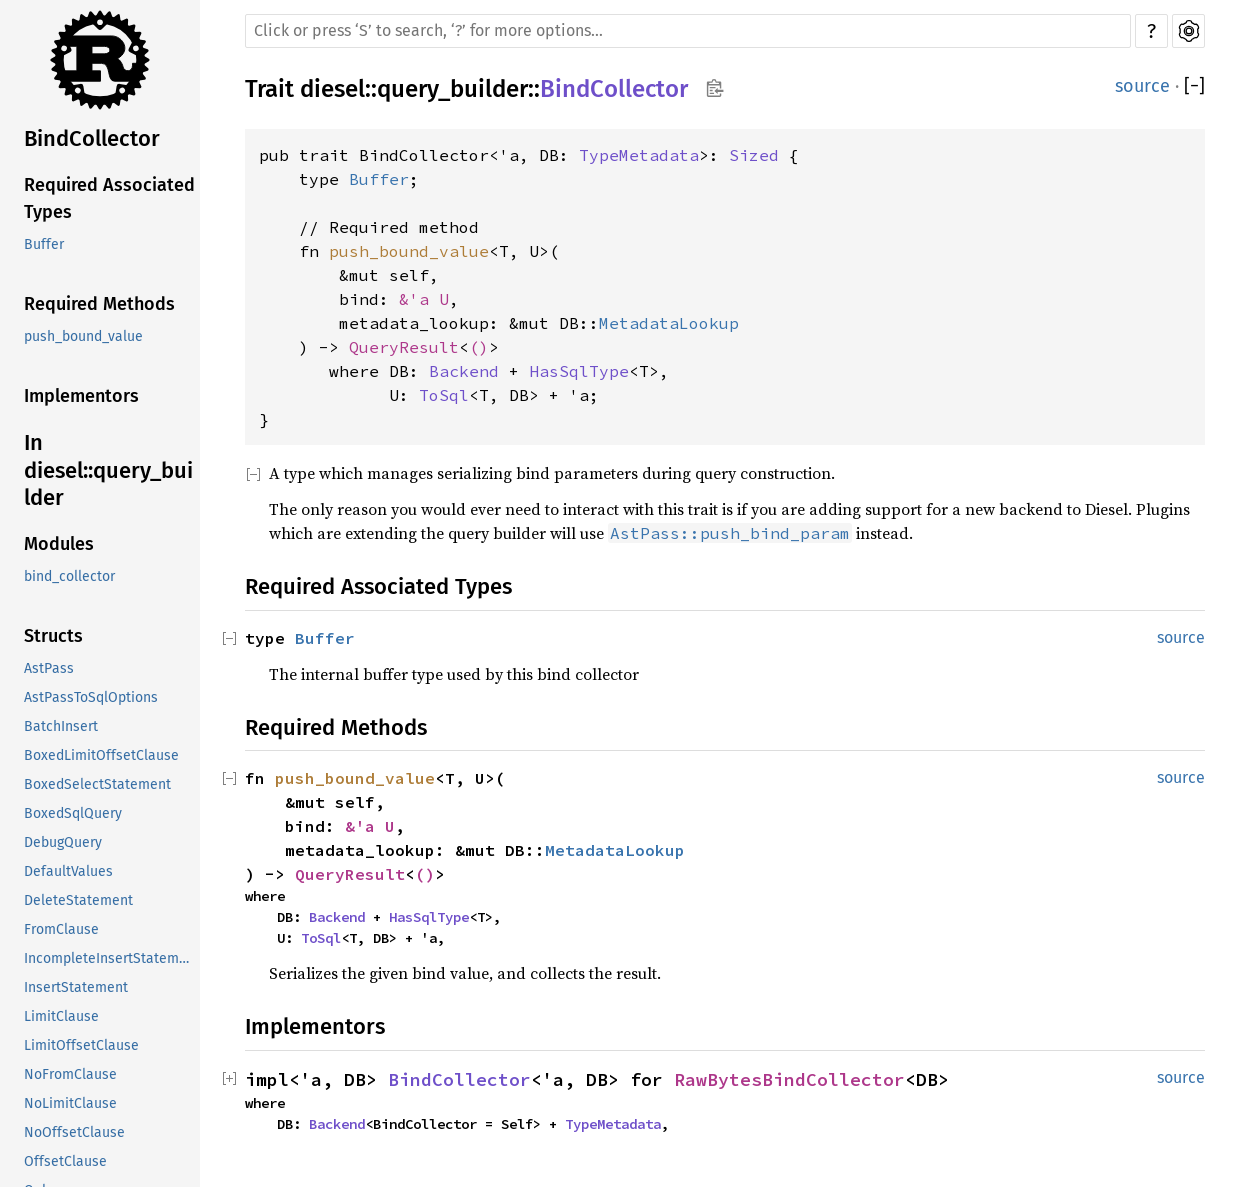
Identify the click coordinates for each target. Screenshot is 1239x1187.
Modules (59, 544)
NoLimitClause (70, 1103)
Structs (53, 636)
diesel (332, 89)
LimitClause (61, 1016)
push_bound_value (83, 336)
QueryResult (404, 347)
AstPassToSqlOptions (91, 697)
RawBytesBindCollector (789, 1079)
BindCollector (92, 138)
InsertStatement (76, 987)
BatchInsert (61, 726)
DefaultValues (68, 871)
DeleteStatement (78, 900)
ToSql (444, 395)
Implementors (81, 396)
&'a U (424, 299)
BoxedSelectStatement (97, 784)
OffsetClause (65, 1161)
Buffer (44, 244)
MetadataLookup (669, 323)
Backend (464, 371)
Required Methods (99, 304)
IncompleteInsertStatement (112, 958)
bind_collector (69, 576)
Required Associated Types (109, 198)
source (1142, 86)
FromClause (61, 929)
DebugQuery (63, 842)
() (479, 347)
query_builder (452, 89)
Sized (754, 155)
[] (1194, 86)
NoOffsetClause (74, 1132)
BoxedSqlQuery (73, 813)
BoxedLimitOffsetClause (101, 755)
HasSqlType (579, 371)
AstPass (49, 668)
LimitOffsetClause (81, 1045)
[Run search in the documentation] (688, 31)
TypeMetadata (639, 155)
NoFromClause (70, 1074)
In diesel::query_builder (108, 470)
